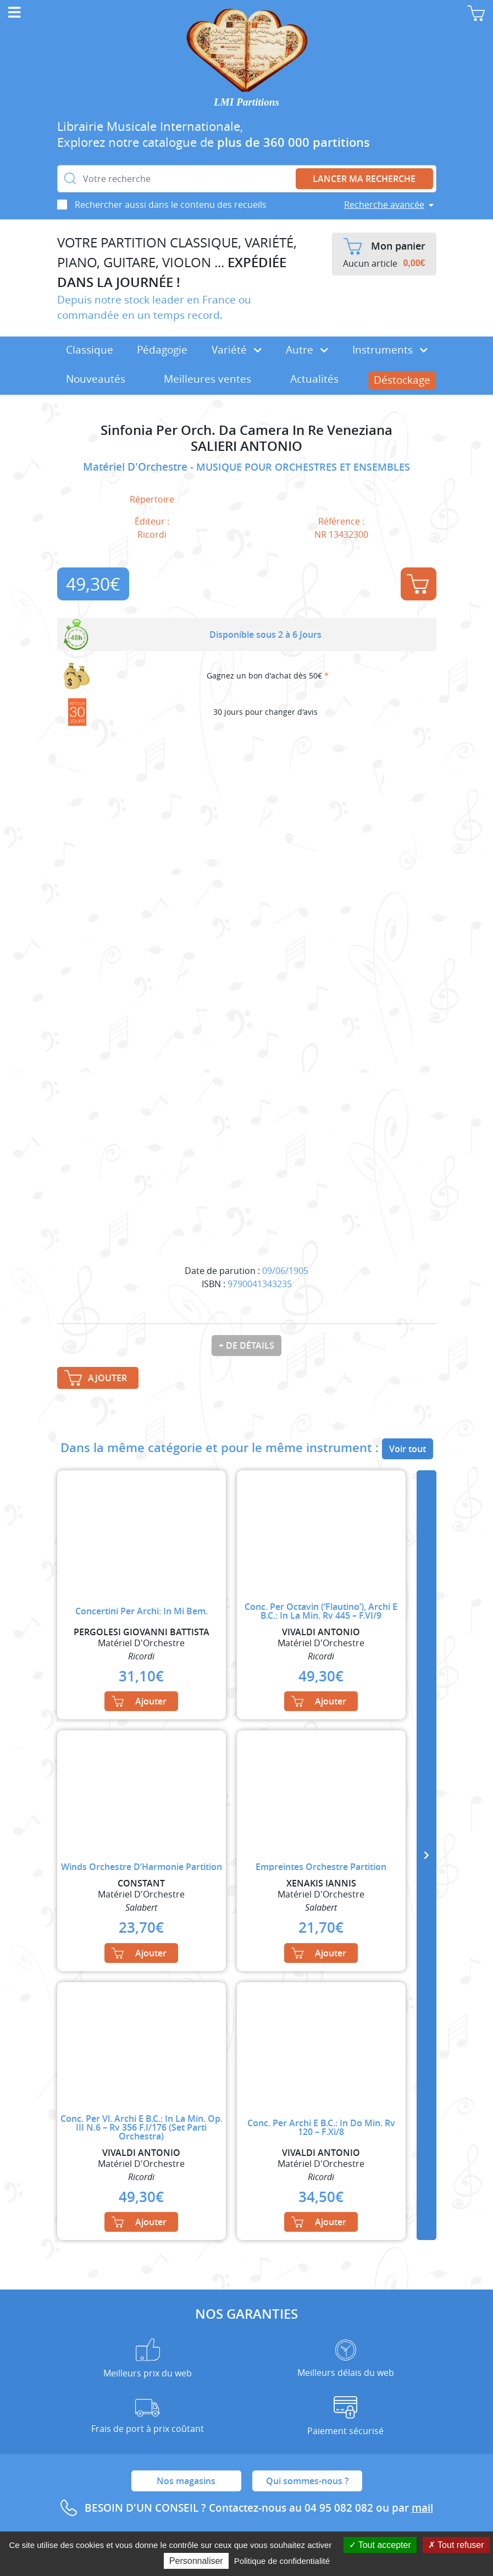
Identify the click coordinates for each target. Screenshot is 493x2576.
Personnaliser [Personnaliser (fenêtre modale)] (196, 2561)
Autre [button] (307, 350)
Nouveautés (95, 379)
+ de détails (246, 1345)
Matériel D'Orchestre (136, 467)
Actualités (314, 379)
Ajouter (418, 584)
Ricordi (152, 534)
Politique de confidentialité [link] (282, 2561)
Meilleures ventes (207, 379)
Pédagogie (162, 350)
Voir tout (407, 1449)
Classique (89, 350)
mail (422, 2508)
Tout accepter (380, 2545)
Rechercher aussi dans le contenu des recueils (171, 204)
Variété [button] (237, 350)
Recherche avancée (384, 204)
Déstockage (402, 380)
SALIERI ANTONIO (246, 446)
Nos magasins (186, 2481)
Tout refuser (456, 2545)
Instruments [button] (390, 350)
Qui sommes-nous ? (307, 2481)
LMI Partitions (246, 102)
